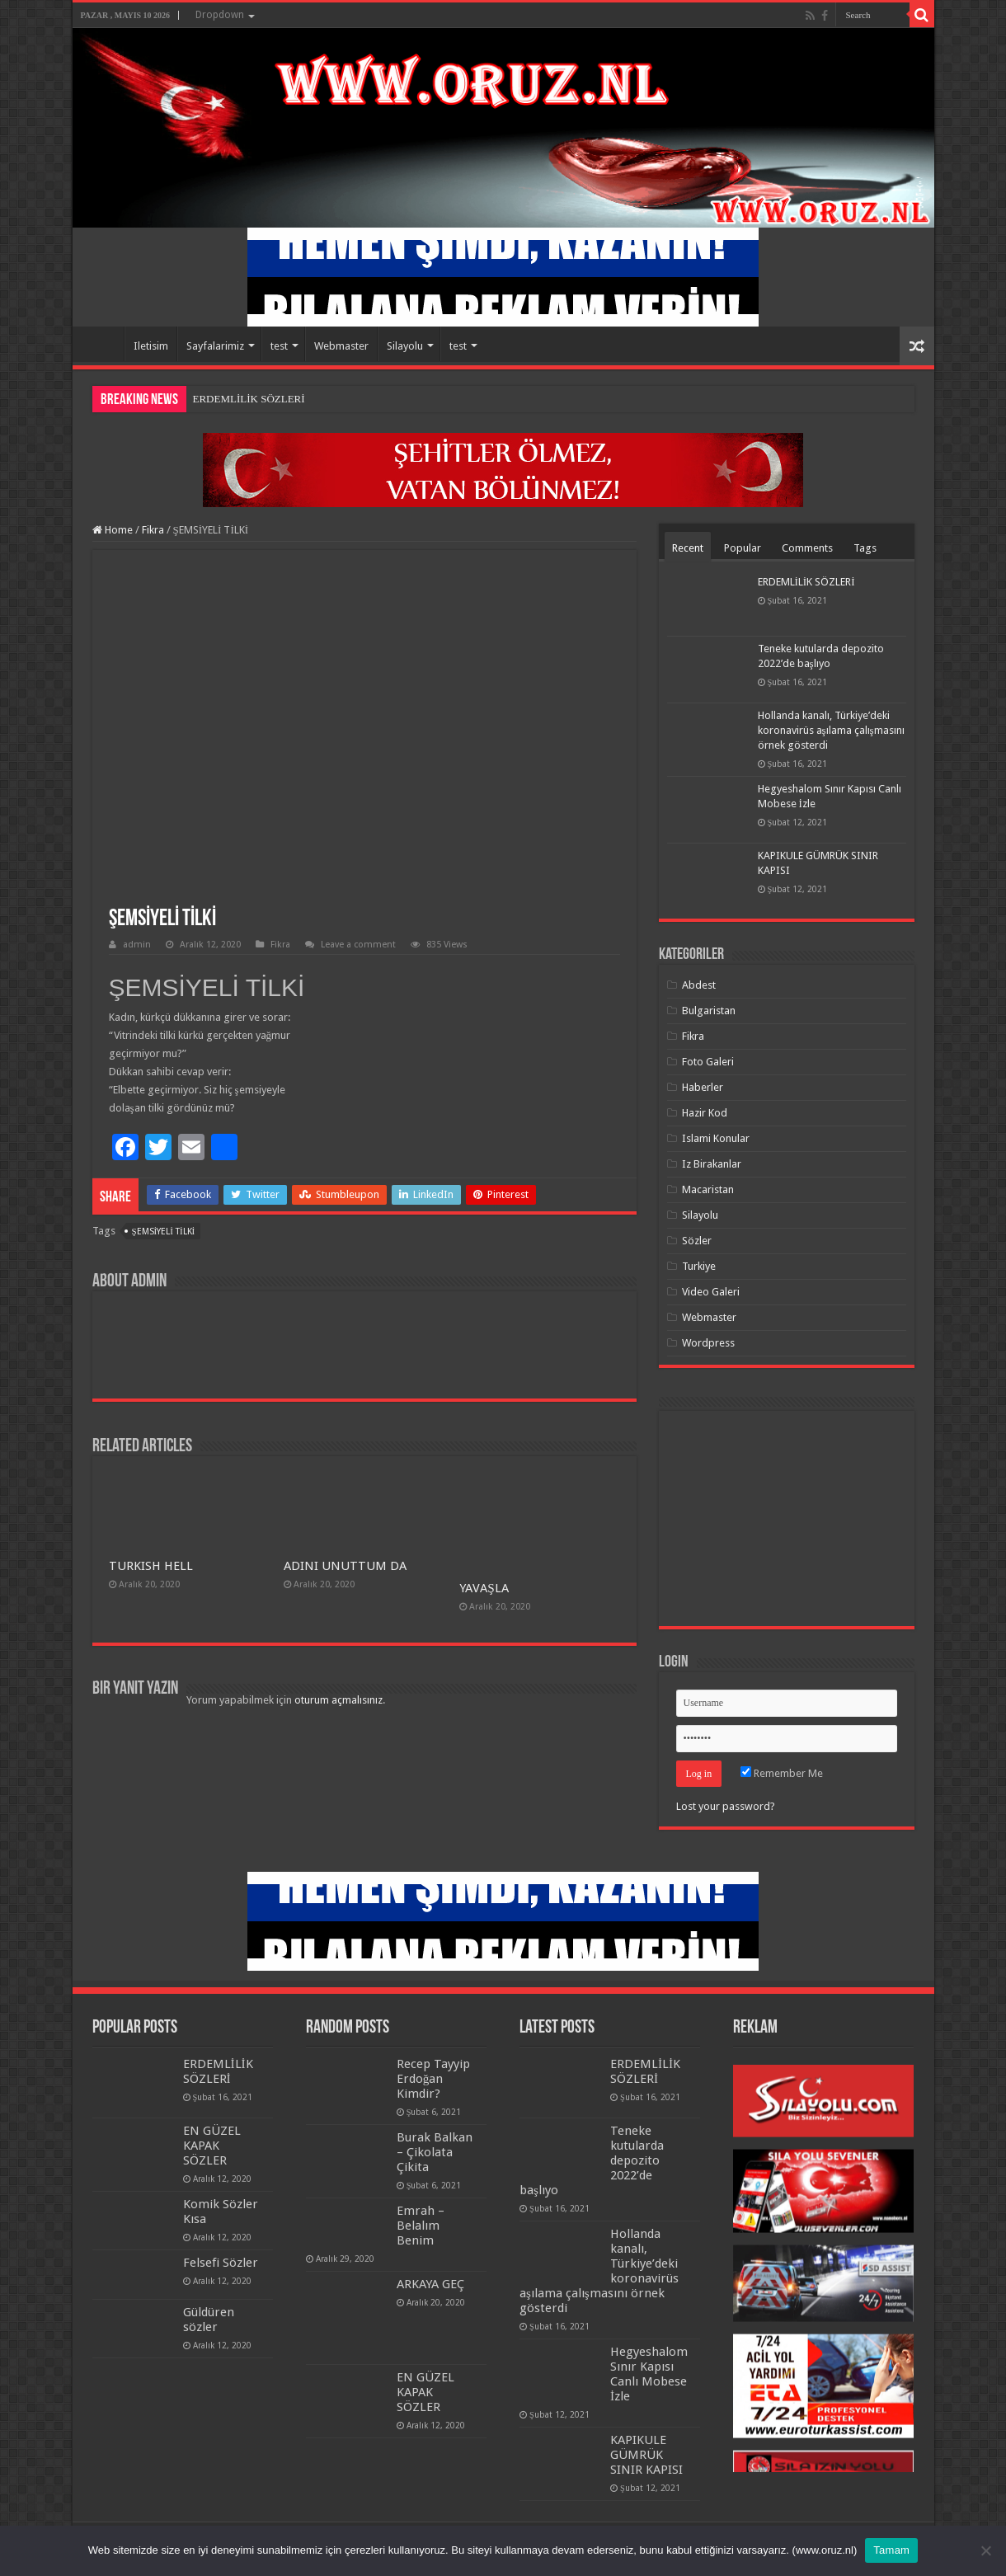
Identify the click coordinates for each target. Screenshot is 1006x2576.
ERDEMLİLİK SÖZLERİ (249, 399)
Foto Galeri (708, 1061)
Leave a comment (358, 944)
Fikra (153, 530)
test (279, 346)
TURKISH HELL (151, 1565)
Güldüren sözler (208, 2319)
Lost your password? (725, 1806)
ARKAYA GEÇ (430, 2284)
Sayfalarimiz (215, 346)
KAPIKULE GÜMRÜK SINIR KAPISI (646, 2455)
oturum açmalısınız (338, 1700)
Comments (807, 548)
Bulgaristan (709, 1010)
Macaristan (708, 1189)
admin (137, 944)
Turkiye (699, 1266)
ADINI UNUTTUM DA (345, 1565)
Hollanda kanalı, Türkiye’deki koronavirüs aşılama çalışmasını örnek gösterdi (831, 730)
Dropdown (219, 15)
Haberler (702, 1087)
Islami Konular (716, 1138)
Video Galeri (711, 1292)
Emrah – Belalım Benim (420, 2225)
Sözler (697, 1240)
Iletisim (151, 346)
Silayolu (405, 346)
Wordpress (708, 1343)
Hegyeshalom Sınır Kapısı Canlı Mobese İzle (649, 2374)
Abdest (699, 985)
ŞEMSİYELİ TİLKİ (163, 1231)
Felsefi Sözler (220, 2262)
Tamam (891, 2550)
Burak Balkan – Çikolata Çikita (434, 2152)
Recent (687, 548)
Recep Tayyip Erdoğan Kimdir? (433, 2079)
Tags (865, 548)
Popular (742, 548)
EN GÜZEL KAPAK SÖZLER (212, 2145)
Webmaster (341, 346)
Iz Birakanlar (711, 1164)
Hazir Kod (704, 1113)
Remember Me (781, 1773)
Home (102, 344)
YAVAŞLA (483, 1588)
